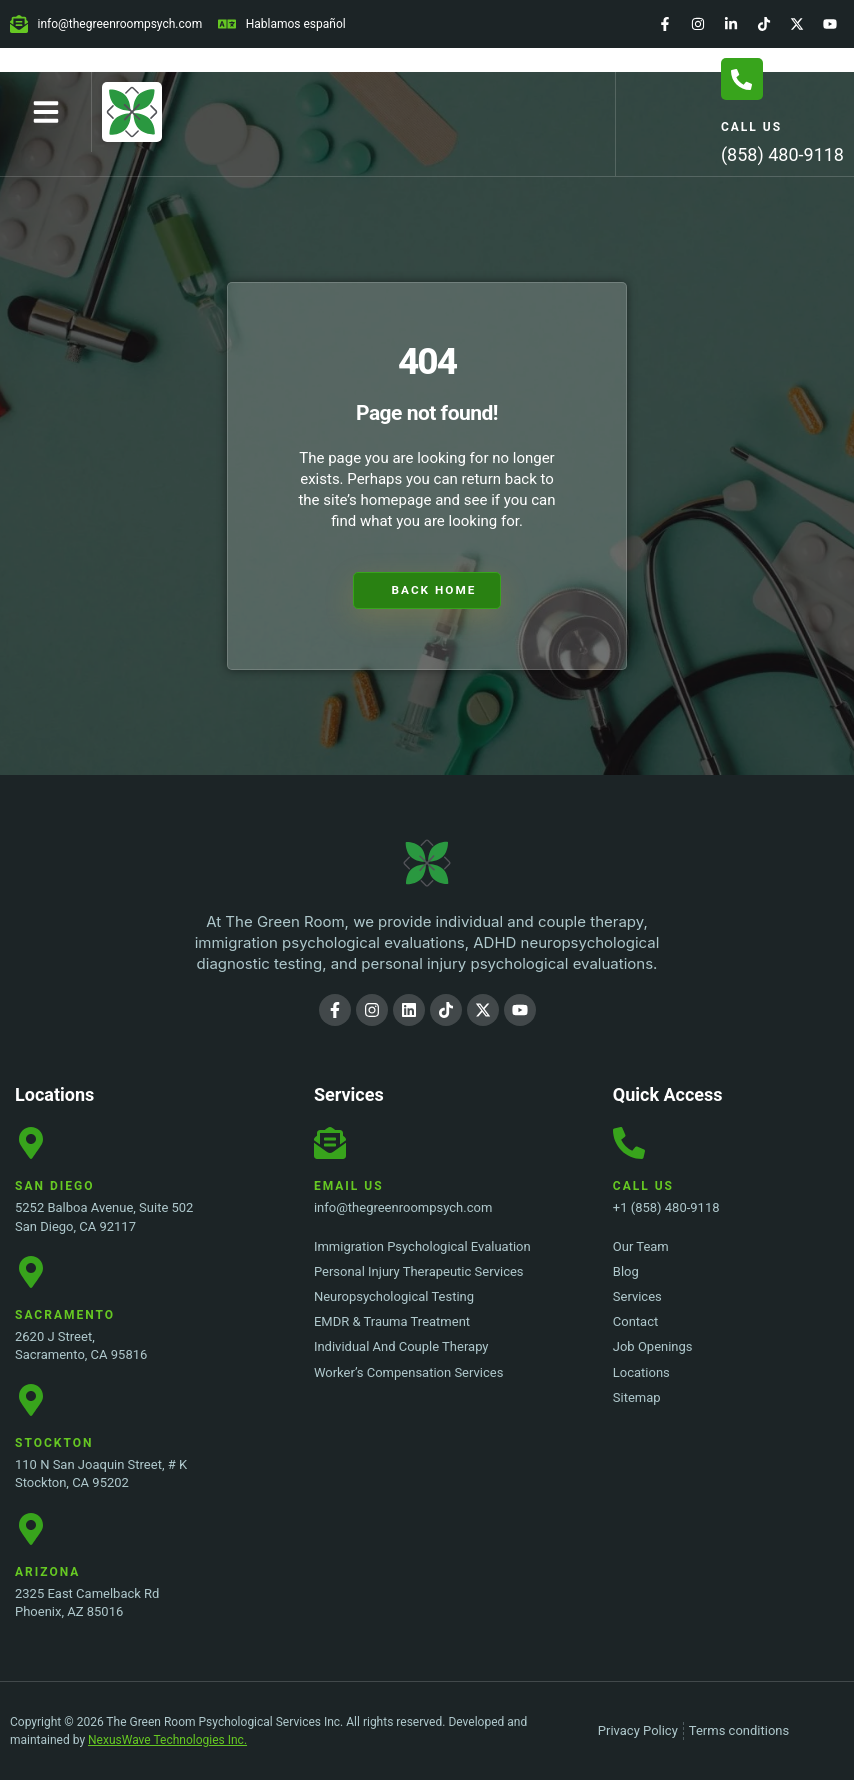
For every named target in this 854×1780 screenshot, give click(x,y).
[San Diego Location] (31, 1144)
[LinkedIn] (731, 24)
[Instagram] (698, 24)
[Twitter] (797, 24)
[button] (46, 112)
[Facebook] (665, 24)
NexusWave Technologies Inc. (167, 1740)
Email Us (349, 1187)
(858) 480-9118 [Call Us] (782, 154)
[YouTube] (830, 24)
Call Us (751, 127)
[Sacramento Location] (31, 1272)
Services (349, 1095)
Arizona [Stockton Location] (47, 1572)
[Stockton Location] (31, 1400)
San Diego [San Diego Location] (54, 1187)
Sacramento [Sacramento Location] (65, 1315)
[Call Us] (742, 79)
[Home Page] (132, 112)
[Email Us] (330, 1144)
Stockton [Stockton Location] (54, 1443)
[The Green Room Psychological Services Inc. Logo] (427, 864)
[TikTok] (764, 24)
